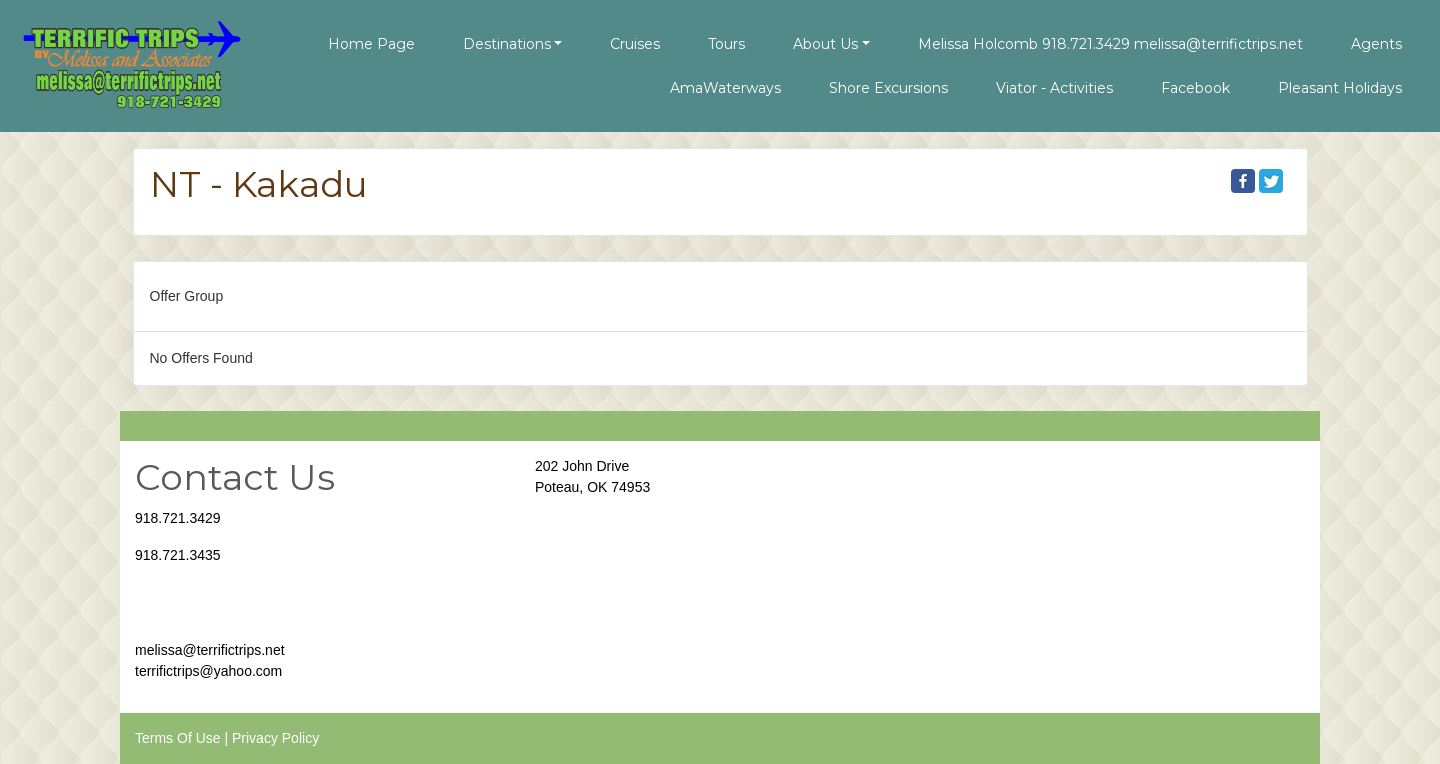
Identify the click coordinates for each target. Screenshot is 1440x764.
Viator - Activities (1054, 88)
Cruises (635, 44)
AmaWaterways (725, 88)
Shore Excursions (888, 88)
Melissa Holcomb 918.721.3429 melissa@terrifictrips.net (1110, 44)
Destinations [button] (507, 44)
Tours (726, 44)
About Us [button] (825, 44)
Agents (1376, 44)
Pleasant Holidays (1340, 88)
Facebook (1195, 88)
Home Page (371, 44)
